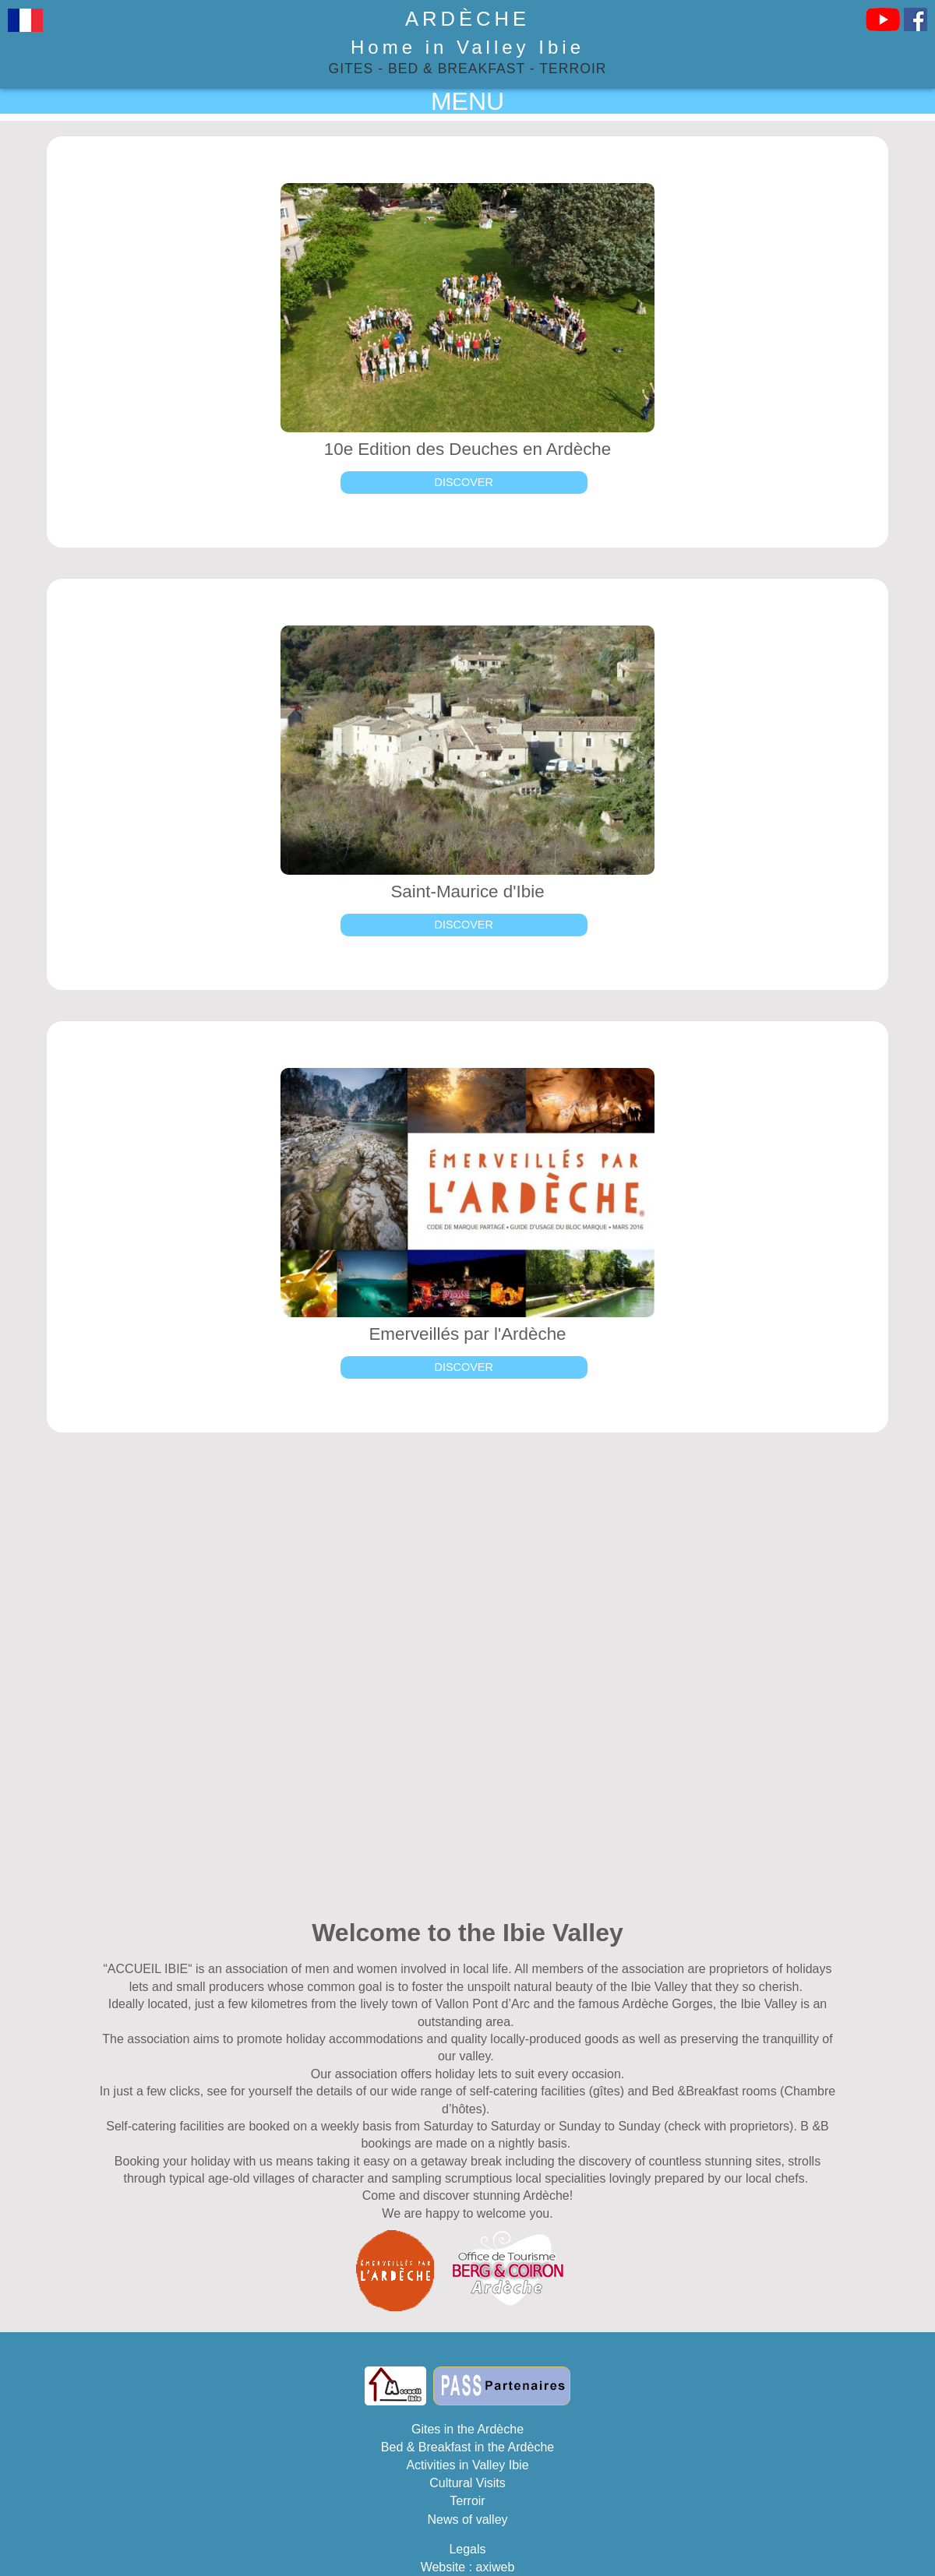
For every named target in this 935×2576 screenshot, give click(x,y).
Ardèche (467, 19)
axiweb (495, 2567)
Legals (467, 2549)
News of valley (467, 2519)
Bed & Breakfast (456, 68)
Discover (464, 482)
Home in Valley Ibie (467, 47)
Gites (351, 68)
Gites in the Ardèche (467, 2429)
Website (443, 2567)
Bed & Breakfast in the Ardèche (467, 2447)
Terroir (572, 68)
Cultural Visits (467, 2483)
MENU (467, 101)
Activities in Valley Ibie (467, 2465)
